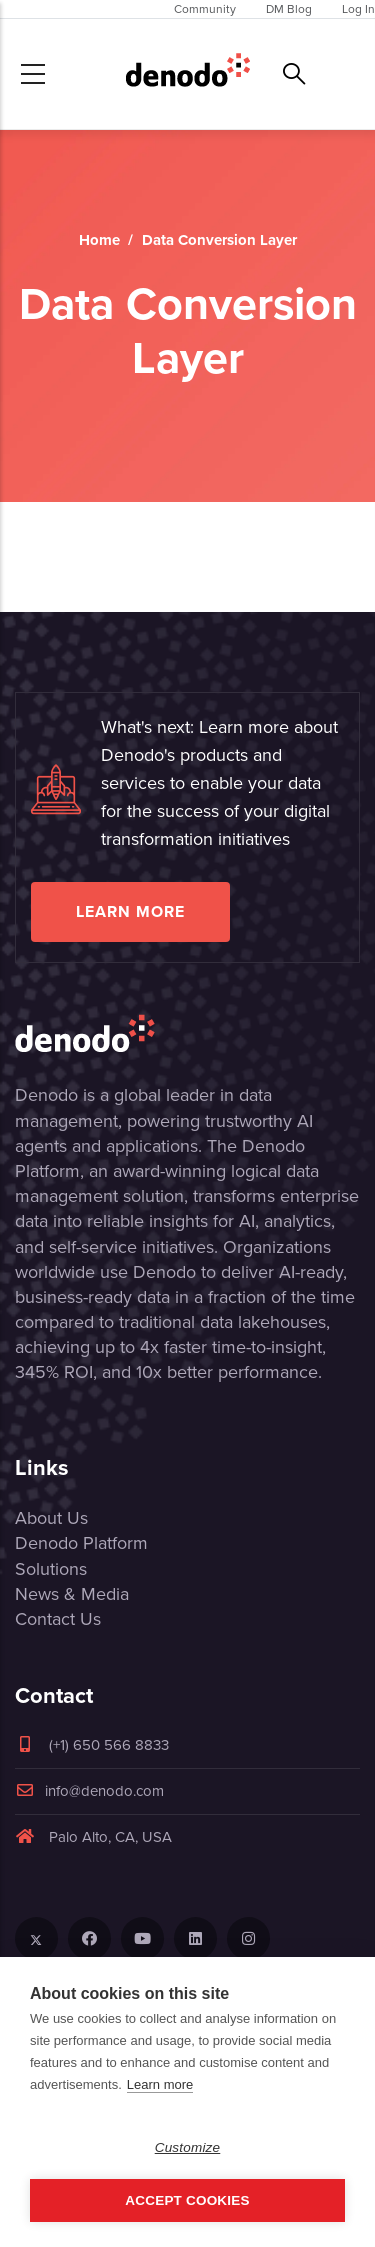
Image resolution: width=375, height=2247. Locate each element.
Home (99, 240)
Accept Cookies (187, 2200)
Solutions (51, 1569)
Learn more (130, 911)
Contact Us (58, 1619)
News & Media (72, 1594)
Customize (188, 2147)
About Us (51, 1518)
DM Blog (289, 9)
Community (205, 9)
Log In (358, 9)
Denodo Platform (81, 1543)
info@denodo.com (89, 1791)
